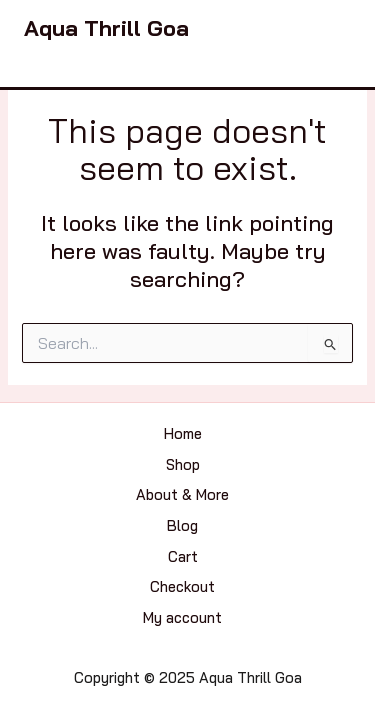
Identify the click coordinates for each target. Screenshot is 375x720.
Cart (183, 556)
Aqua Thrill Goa (106, 27)
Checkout (182, 586)
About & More (182, 494)
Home (183, 433)
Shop (183, 464)
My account (182, 617)
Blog (182, 525)
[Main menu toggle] (331, 28)
